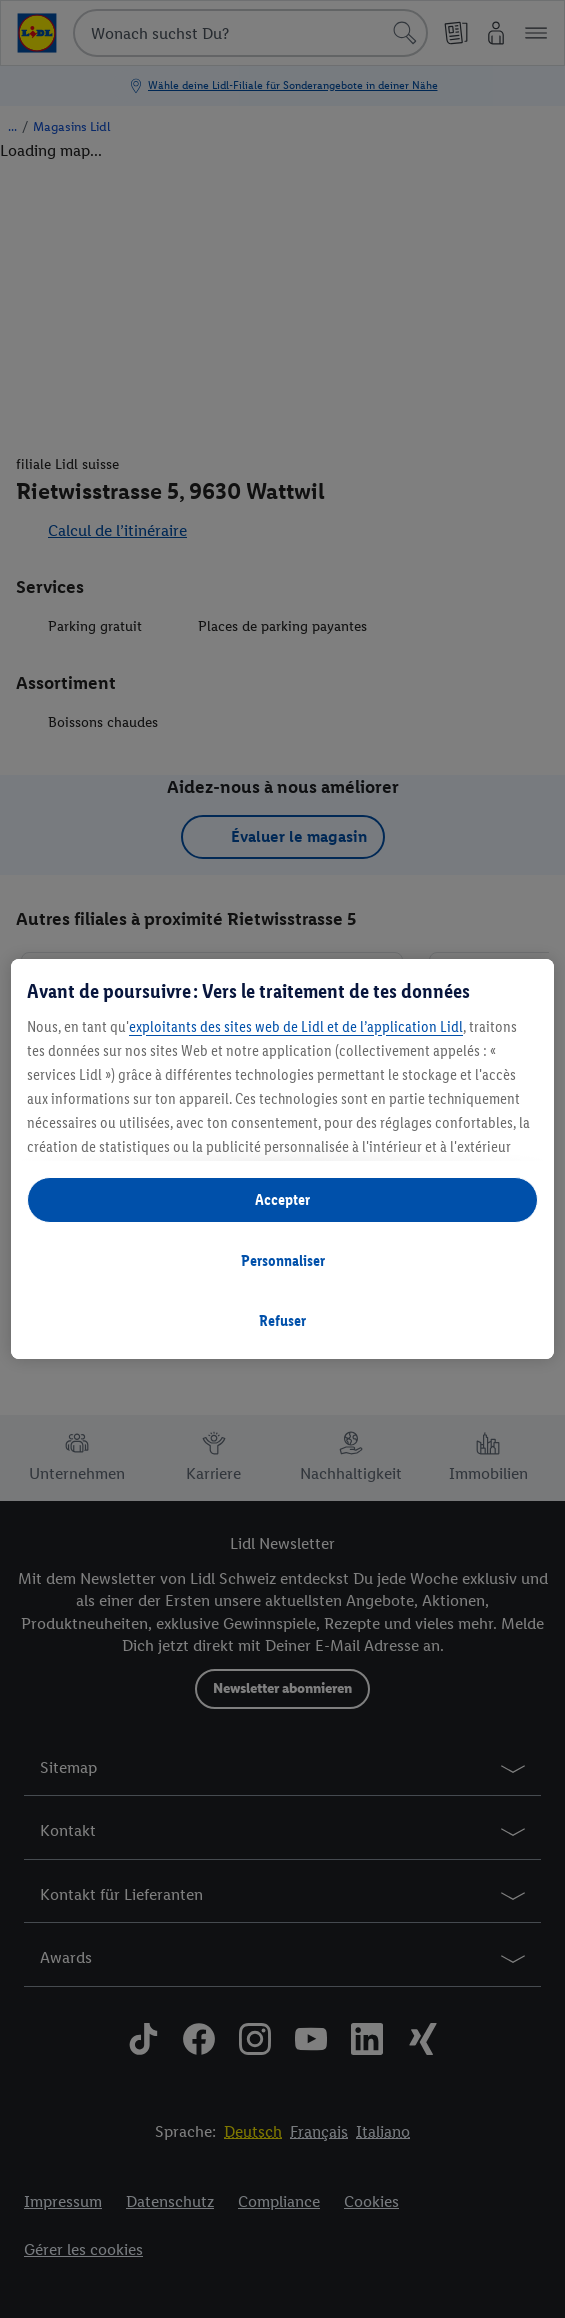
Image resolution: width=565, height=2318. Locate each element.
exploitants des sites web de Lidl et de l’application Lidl (296, 1026)
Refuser (282, 1320)
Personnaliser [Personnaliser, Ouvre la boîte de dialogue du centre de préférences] (283, 1260)
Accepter (282, 1199)
